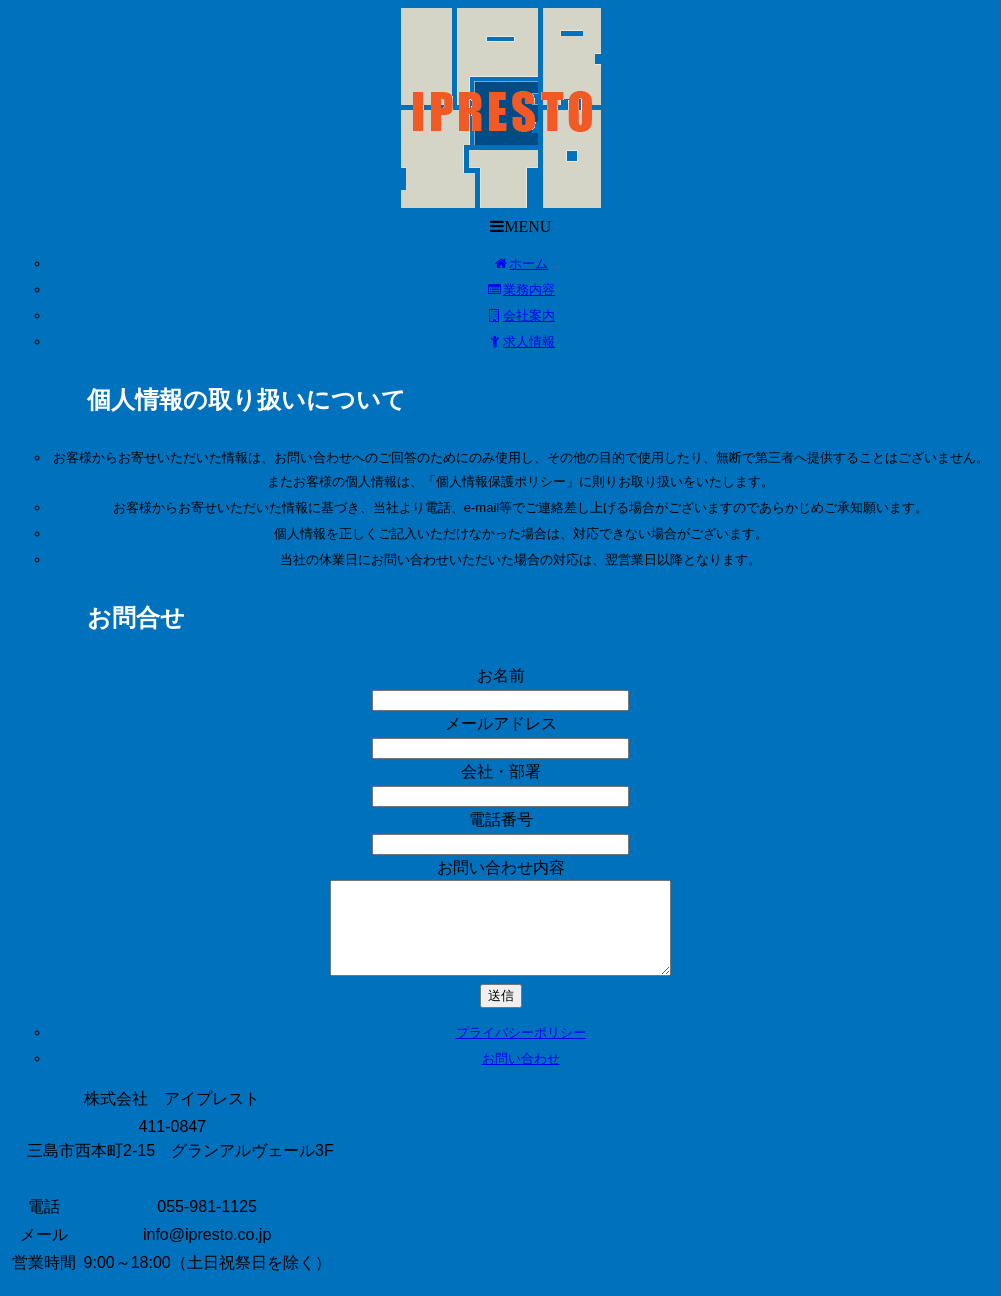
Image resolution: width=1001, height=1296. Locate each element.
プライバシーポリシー (521, 1050)
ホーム (521, 263)
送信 (501, 1013)
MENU (507, 226)
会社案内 (520, 315)
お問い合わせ (521, 1076)
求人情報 (520, 341)
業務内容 (520, 289)
